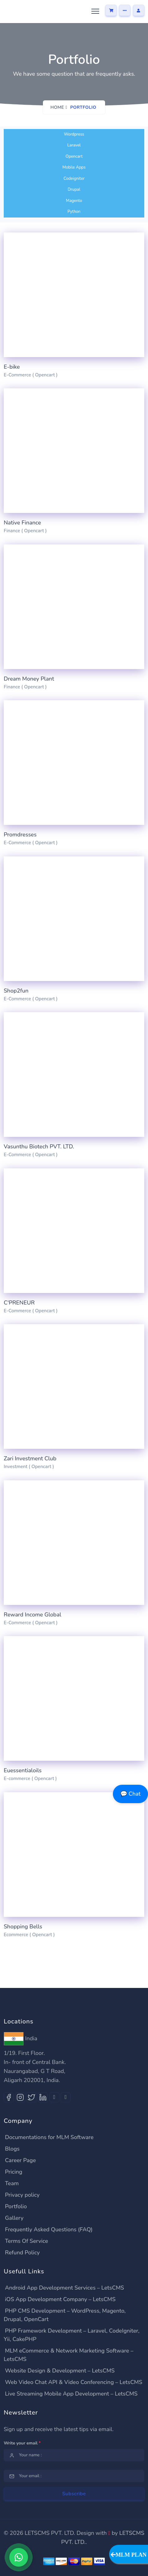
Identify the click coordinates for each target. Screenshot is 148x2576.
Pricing (13, 2172)
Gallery (14, 2218)
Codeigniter (74, 178)
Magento (74, 200)
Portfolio (16, 2206)
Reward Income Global (32, 1614)
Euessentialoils (23, 1770)
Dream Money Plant (29, 678)
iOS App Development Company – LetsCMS (60, 2299)
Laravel (74, 145)
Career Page (20, 2160)
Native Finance (22, 522)
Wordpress (74, 134)
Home (57, 107)
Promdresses (20, 834)
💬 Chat (130, 1794)
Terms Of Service (26, 2241)
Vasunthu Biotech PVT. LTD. (39, 1146)
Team (12, 2183)
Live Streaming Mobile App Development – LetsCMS (71, 2393)
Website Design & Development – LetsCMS (60, 2370)
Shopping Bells (23, 1926)
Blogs (12, 2148)
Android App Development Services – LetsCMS (64, 2287)
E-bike (12, 367)
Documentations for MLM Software (49, 2137)
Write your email (22, 2443)
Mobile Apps (74, 167)
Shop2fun (16, 990)
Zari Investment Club (30, 1458)
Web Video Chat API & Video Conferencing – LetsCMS (73, 2382)
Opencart (74, 156)
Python (74, 211)
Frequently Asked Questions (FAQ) (49, 2229)
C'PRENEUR (19, 1302)
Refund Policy (22, 2252)
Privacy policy (22, 2195)
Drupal (74, 189)
